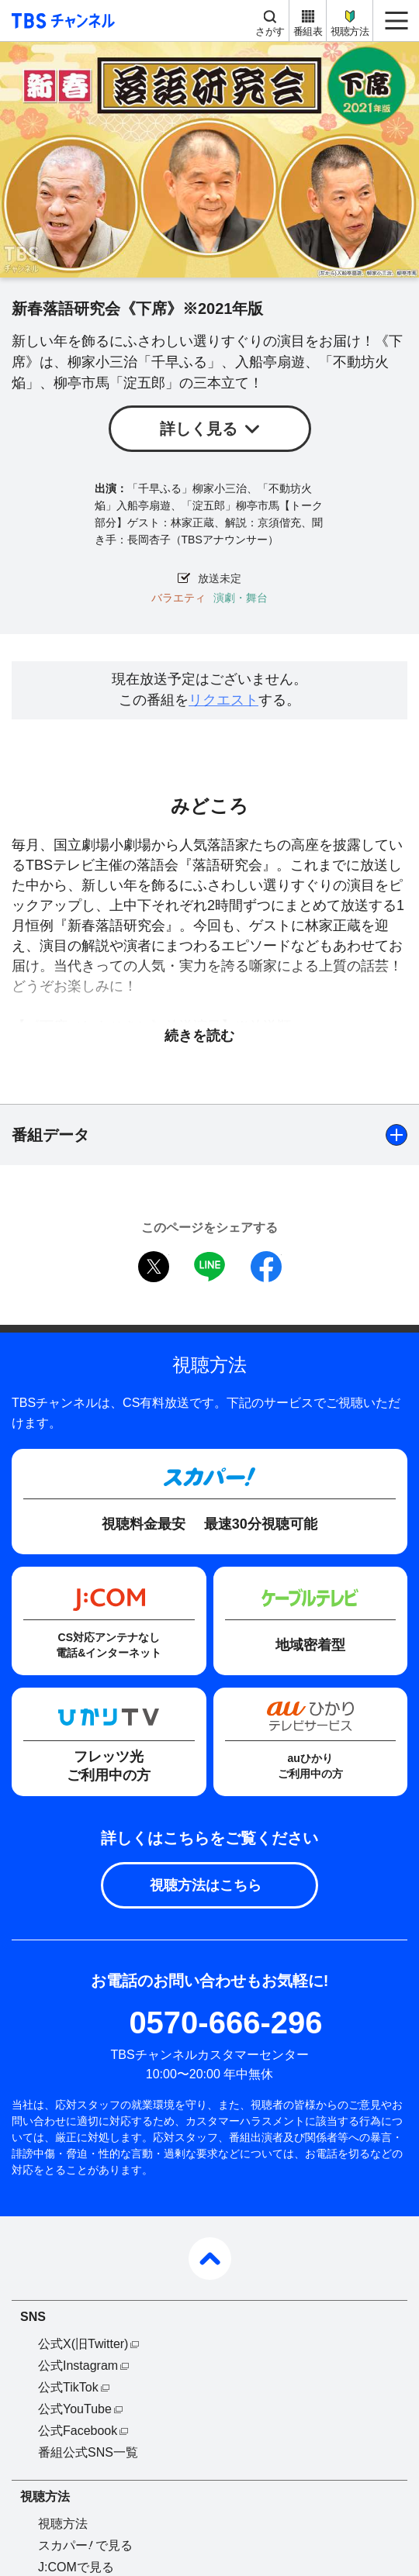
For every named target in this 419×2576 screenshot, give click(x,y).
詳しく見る (198, 428)
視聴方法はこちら (205, 1885)
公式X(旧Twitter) (83, 2343)
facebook (266, 1266)
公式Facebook (77, 2430)
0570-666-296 (225, 2022)
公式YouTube (75, 2409)
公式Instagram (78, 2365)
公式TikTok (68, 2387)
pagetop (210, 2258)
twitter (153, 1266)
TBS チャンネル (61, 20)
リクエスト (223, 700)
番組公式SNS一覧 (88, 2452)
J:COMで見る (76, 2567)
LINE (209, 1266)
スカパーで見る (85, 2545)
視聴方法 (350, 31)
